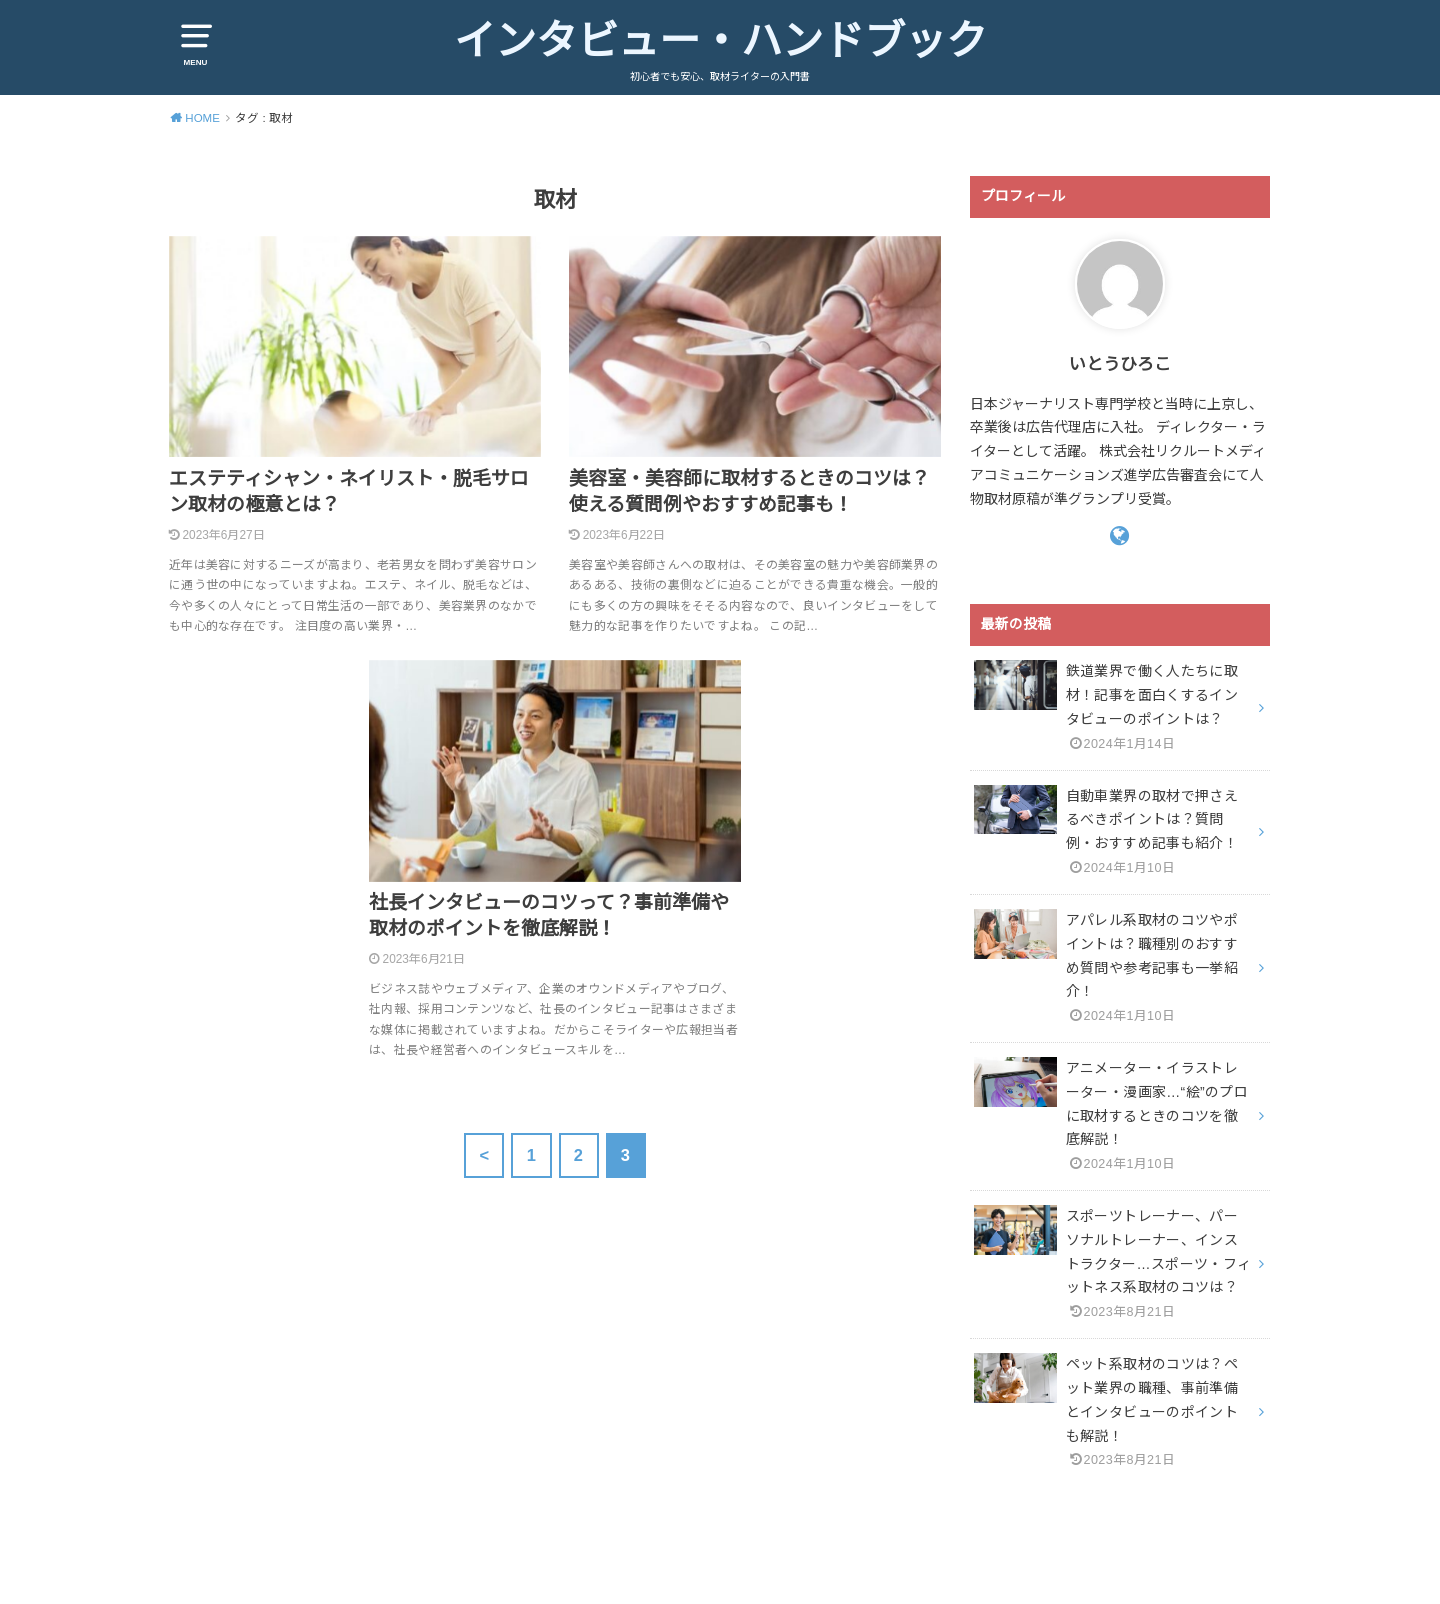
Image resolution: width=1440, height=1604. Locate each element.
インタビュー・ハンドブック (720, 41)
